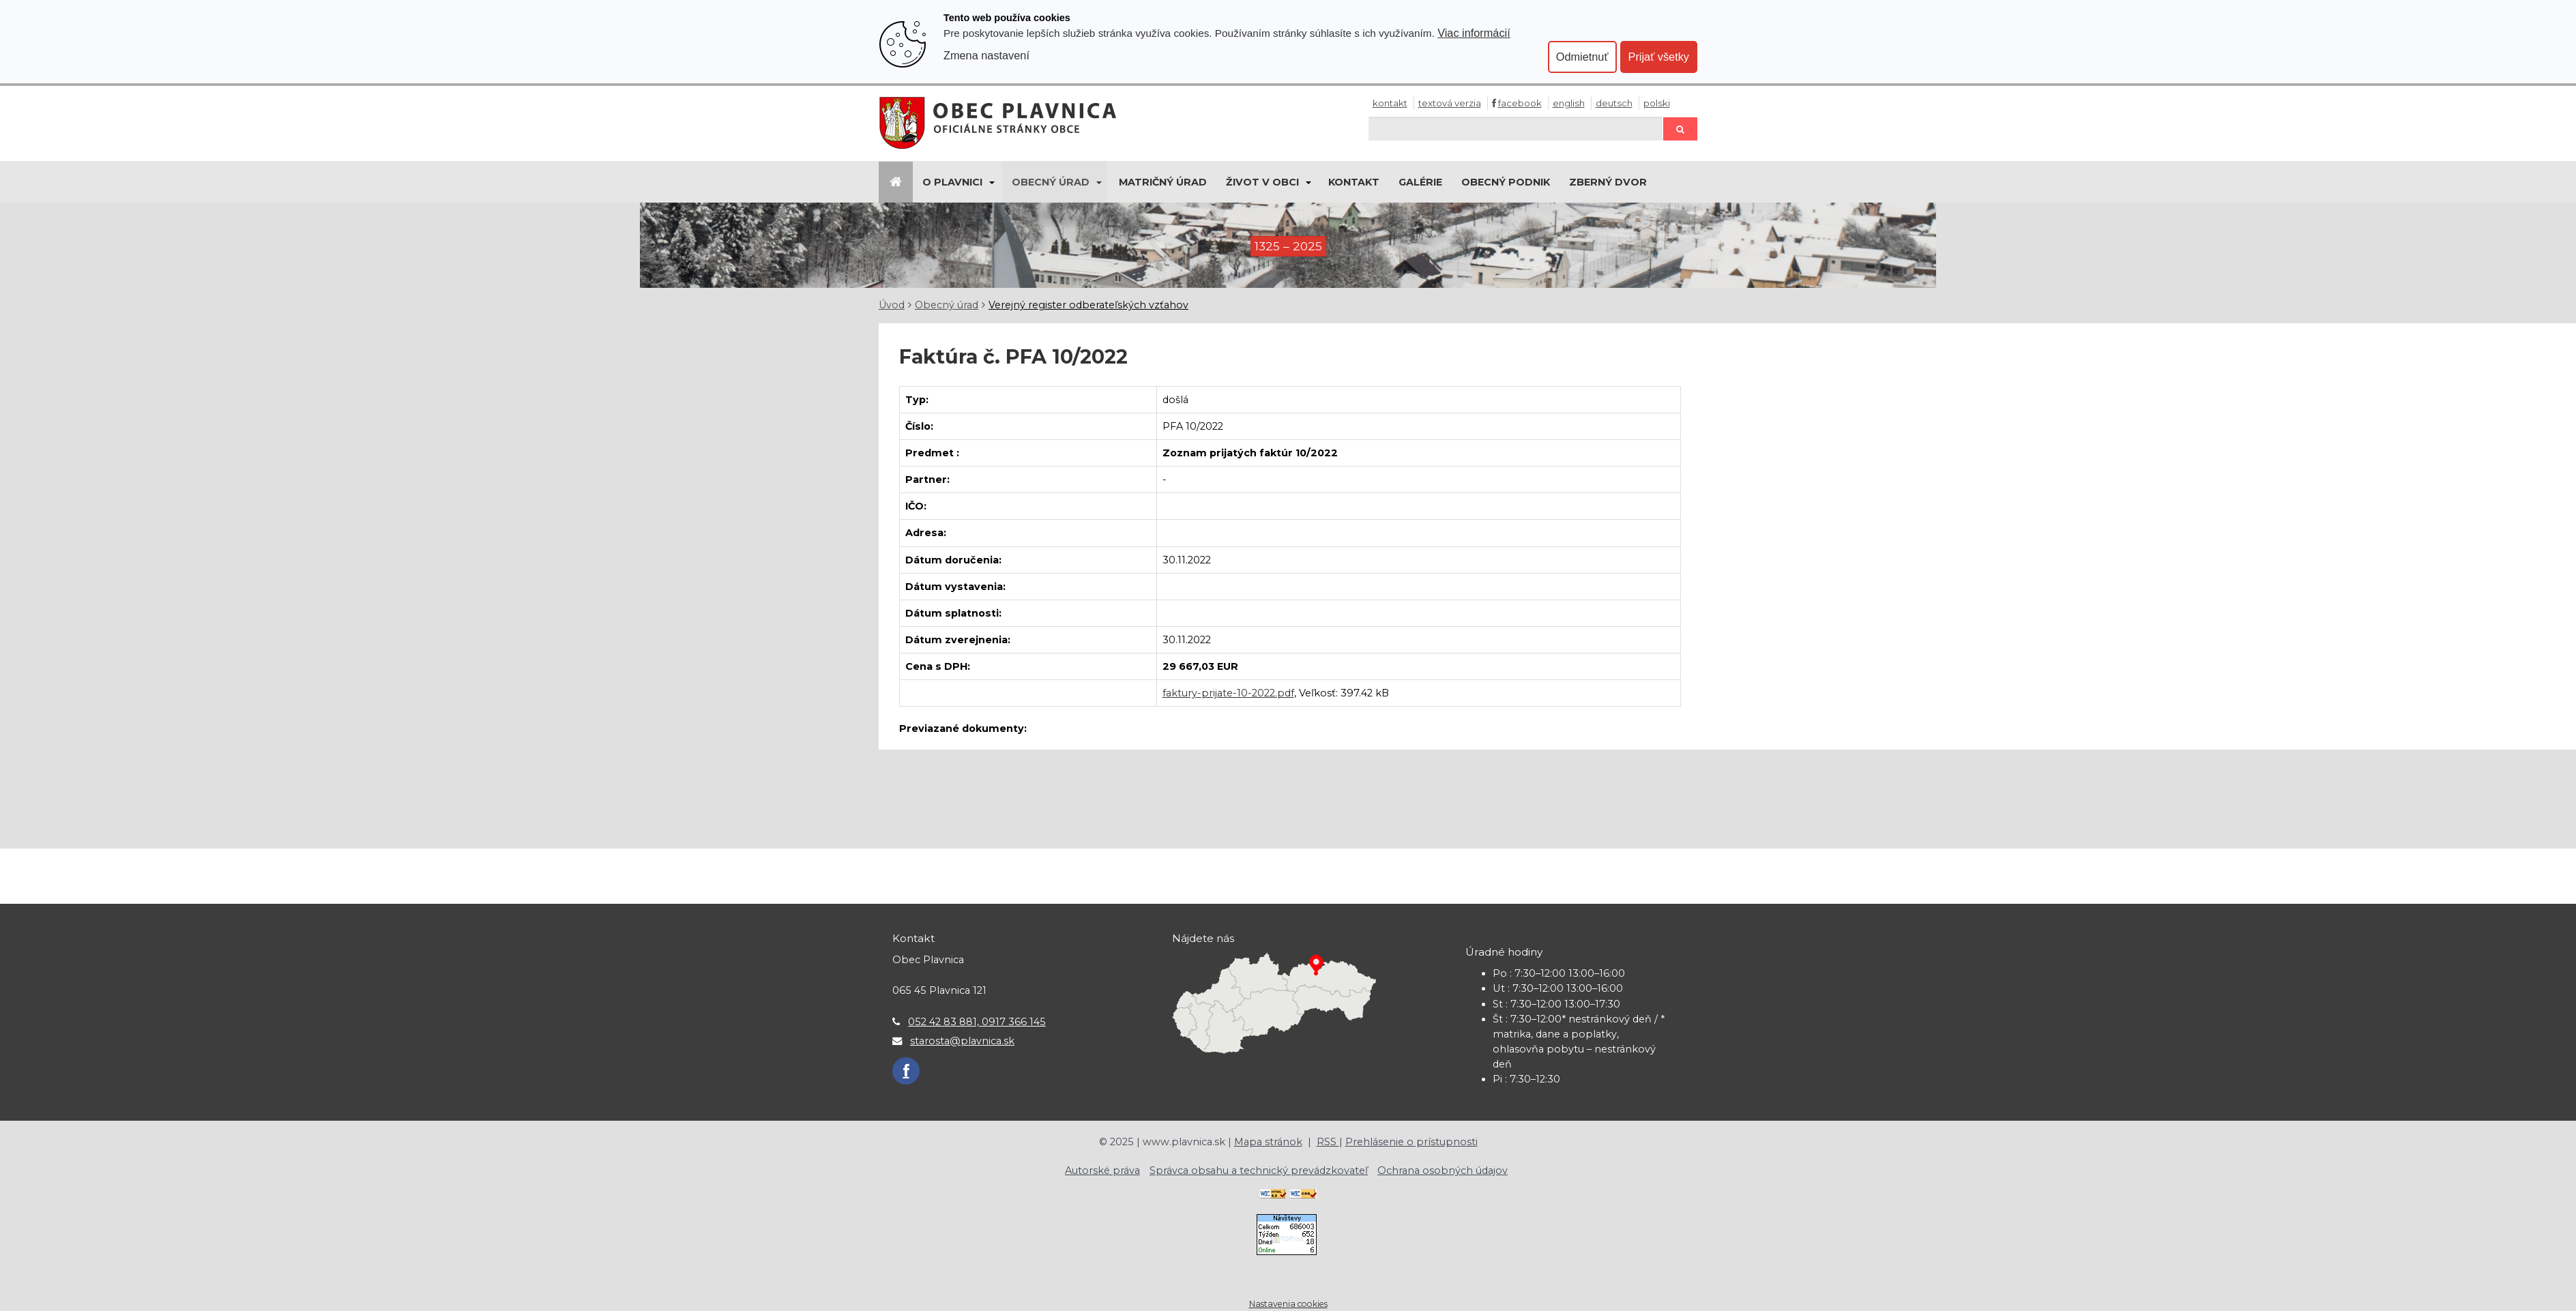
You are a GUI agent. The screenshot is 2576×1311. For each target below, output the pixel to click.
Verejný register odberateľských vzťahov (1088, 305)
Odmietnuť (1582, 56)
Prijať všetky (1658, 56)
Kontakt (1390, 103)
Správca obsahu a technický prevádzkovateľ (1259, 1170)
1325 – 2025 (1288, 246)
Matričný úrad (1163, 182)
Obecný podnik (1505, 182)
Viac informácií (1473, 33)
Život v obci (1262, 182)
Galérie (1420, 182)
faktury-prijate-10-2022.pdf (1228, 693)
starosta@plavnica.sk (962, 1041)
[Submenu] (990, 182)
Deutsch (1614, 103)
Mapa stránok (1268, 1142)
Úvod (892, 305)
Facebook (1520, 103)
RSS (1328, 1142)
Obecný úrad (1050, 182)
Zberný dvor (1608, 182)
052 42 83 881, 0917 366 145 (977, 1022)
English (1569, 103)
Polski (1656, 103)
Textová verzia (1449, 103)
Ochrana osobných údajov (1442, 1170)
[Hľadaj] (1515, 129)
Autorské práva (1102, 1170)
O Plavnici (952, 182)
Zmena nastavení (986, 55)
